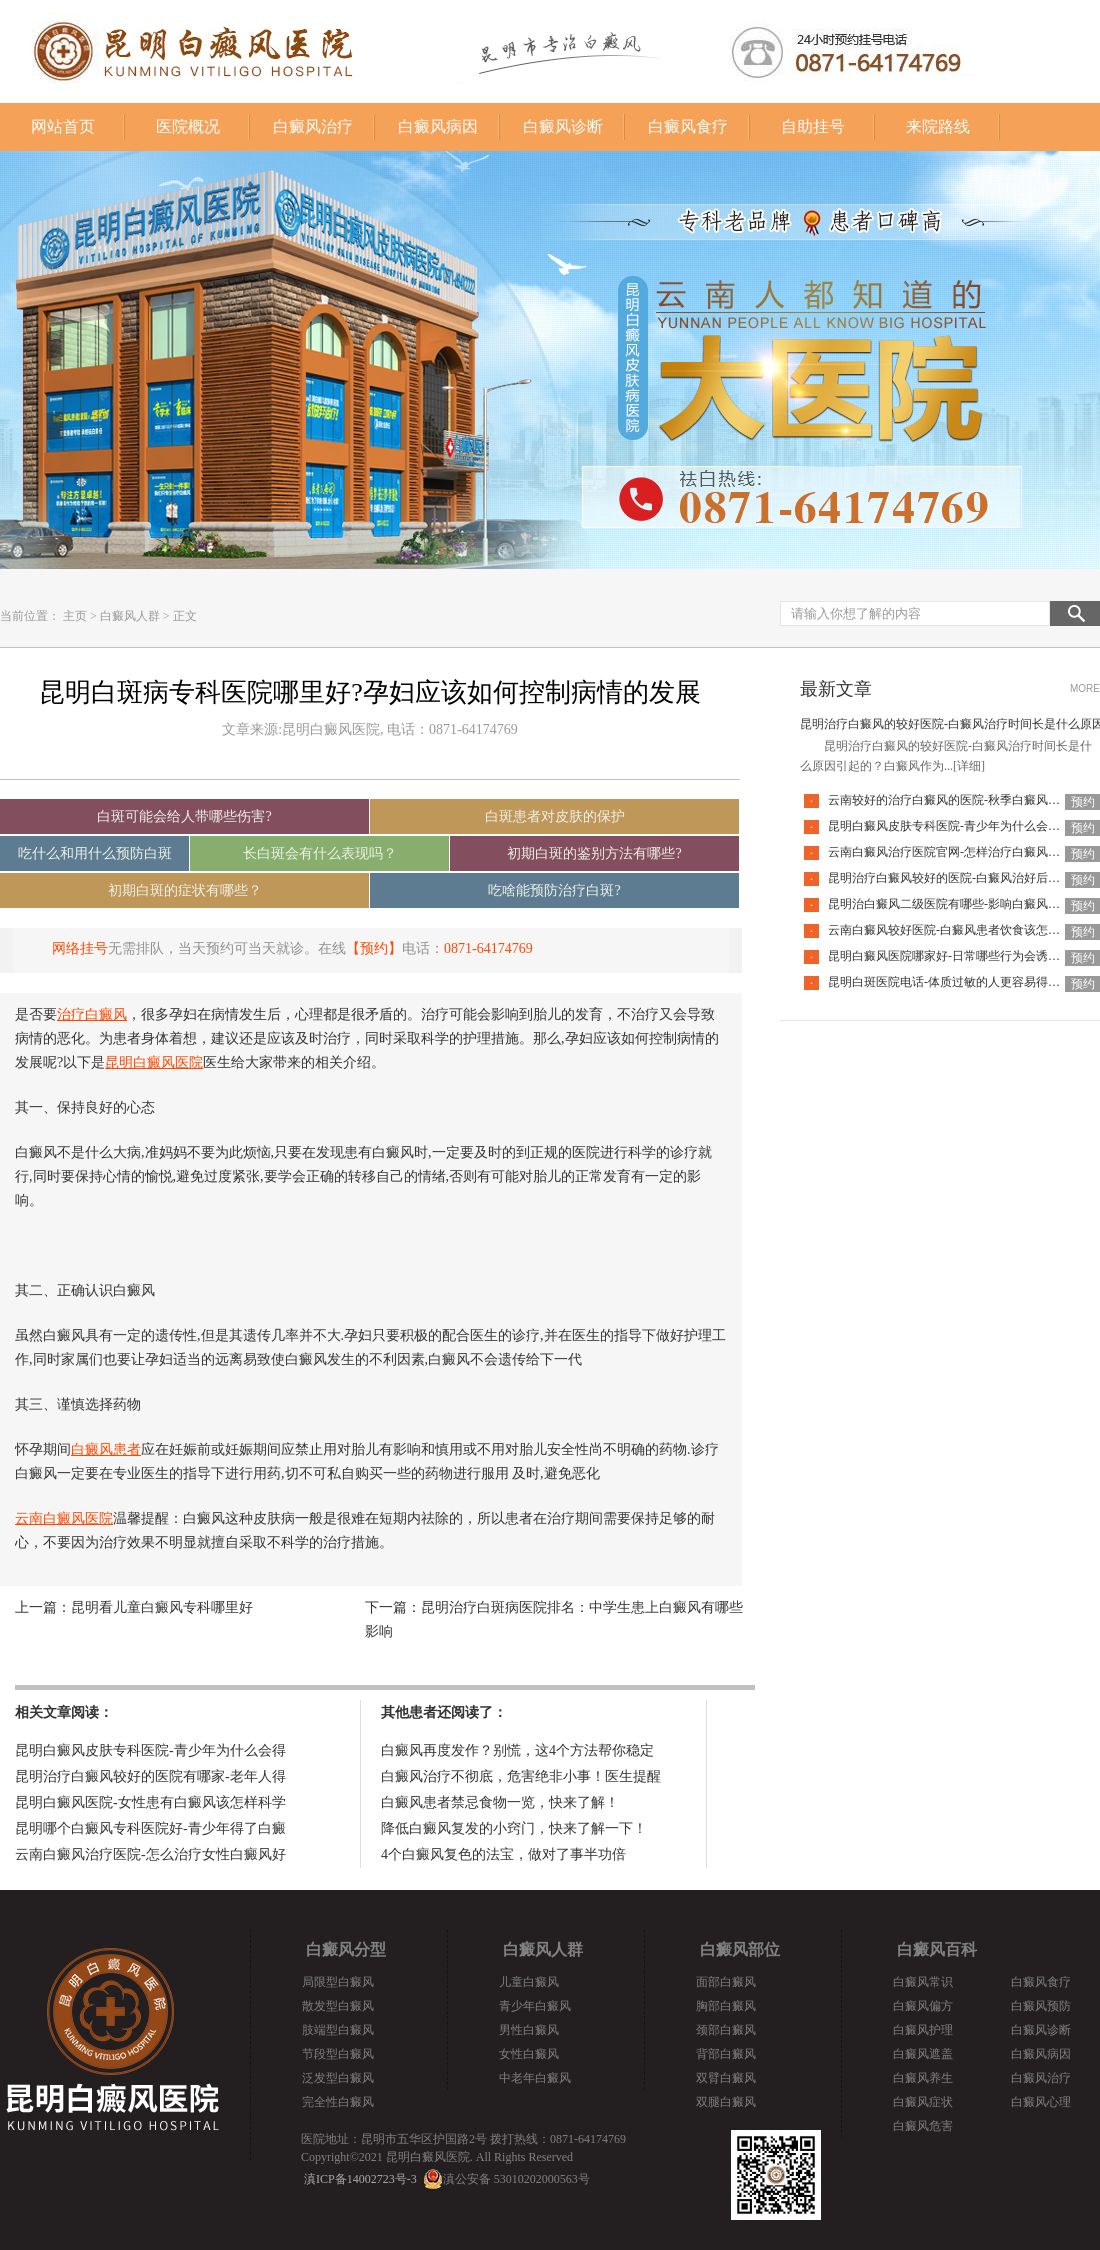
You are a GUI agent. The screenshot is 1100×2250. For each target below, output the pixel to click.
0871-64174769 (488, 948)
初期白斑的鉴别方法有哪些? (594, 853)
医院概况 (188, 126)
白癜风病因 (438, 126)
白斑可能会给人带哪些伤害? (184, 816)
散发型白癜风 (338, 2006)
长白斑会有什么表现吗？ (320, 853)
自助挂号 (813, 126)
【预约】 (374, 948)
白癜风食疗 (688, 126)
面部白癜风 (726, 1982)
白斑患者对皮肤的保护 (555, 816)
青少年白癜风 (535, 2006)
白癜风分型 (346, 1949)
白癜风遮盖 (923, 2054)
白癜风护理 (923, 2030)
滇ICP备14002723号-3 (360, 2179)
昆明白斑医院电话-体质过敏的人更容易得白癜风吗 (962, 982)
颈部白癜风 (726, 2030)
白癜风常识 (923, 1982)
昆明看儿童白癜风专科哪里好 (162, 1607)
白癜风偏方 (923, 2006)
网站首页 (63, 126)
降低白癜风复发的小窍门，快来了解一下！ (514, 1828)
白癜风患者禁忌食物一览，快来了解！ (500, 1802)
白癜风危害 (923, 2126)
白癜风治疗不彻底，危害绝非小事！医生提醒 (521, 1776)
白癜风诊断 (563, 126)
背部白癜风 (726, 2054)
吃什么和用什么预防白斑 (95, 853)
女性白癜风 (529, 2054)
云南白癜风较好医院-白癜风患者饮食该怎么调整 (956, 930)
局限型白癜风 (338, 1982)
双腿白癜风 (726, 2102)
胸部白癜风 (726, 2006)
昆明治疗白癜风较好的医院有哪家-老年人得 (150, 1776)
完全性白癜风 (338, 2102)
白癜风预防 (1041, 2006)
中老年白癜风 (535, 2078)
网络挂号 (80, 948)
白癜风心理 (1041, 2102)
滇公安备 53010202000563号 (516, 2179)
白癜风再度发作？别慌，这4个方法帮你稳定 (517, 1750)
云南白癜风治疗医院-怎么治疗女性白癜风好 (150, 1854)
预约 (1083, 802)
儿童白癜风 (529, 1982)
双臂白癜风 (726, 2078)
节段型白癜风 (338, 2054)
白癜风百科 (937, 1949)
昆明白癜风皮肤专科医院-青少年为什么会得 (150, 1750)
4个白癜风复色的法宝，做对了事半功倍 (503, 1854)
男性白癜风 (529, 2030)
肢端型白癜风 (338, 2030)
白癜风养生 (923, 2078)
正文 (185, 616)
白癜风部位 (740, 1949)
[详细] (969, 766)
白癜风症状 (923, 2102)
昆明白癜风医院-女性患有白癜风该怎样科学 (150, 1802)
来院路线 (938, 126)
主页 (75, 616)
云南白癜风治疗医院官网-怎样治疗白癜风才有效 (956, 852)
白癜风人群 (130, 616)
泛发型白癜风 (338, 2078)
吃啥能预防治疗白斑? (554, 890)
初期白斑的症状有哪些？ (185, 890)
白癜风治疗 (313, 126)
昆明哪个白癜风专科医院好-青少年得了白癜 (150, 1828)
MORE (1085, 688)
